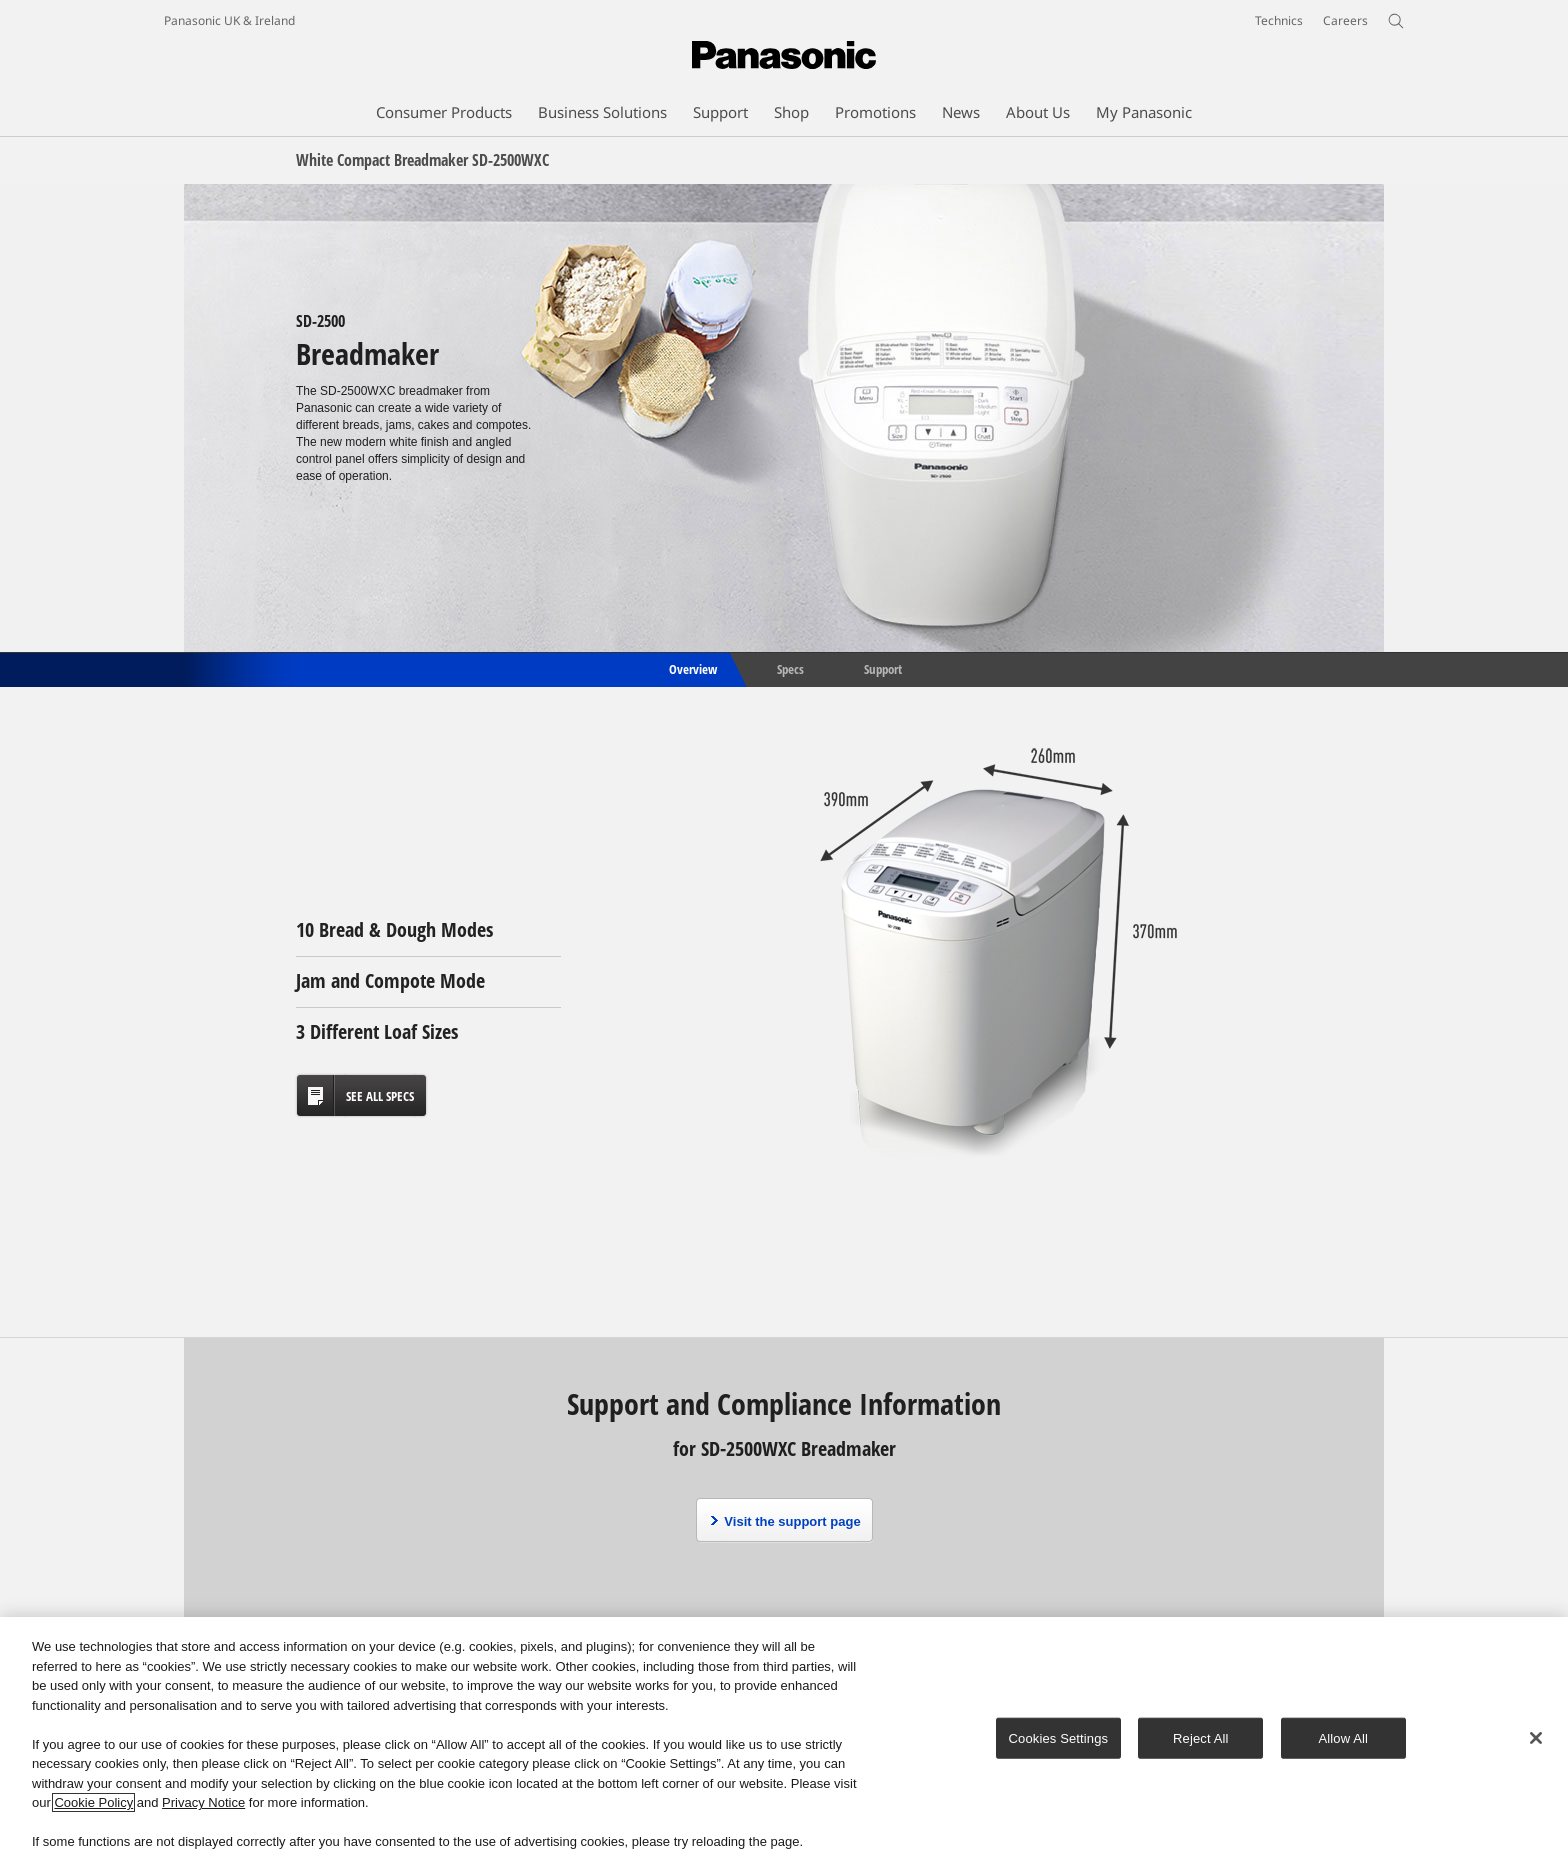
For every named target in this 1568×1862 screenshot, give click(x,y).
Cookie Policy (93, 1802)
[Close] (1536, 1738)
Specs (790, 668)
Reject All (1201, 1737)
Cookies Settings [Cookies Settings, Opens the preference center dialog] (1059, 1737)
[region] (784, 1739)
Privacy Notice (203, 1802)
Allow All (1344, 1737)
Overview (691, 668)
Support (883, 668)
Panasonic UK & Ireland (229, 20)
